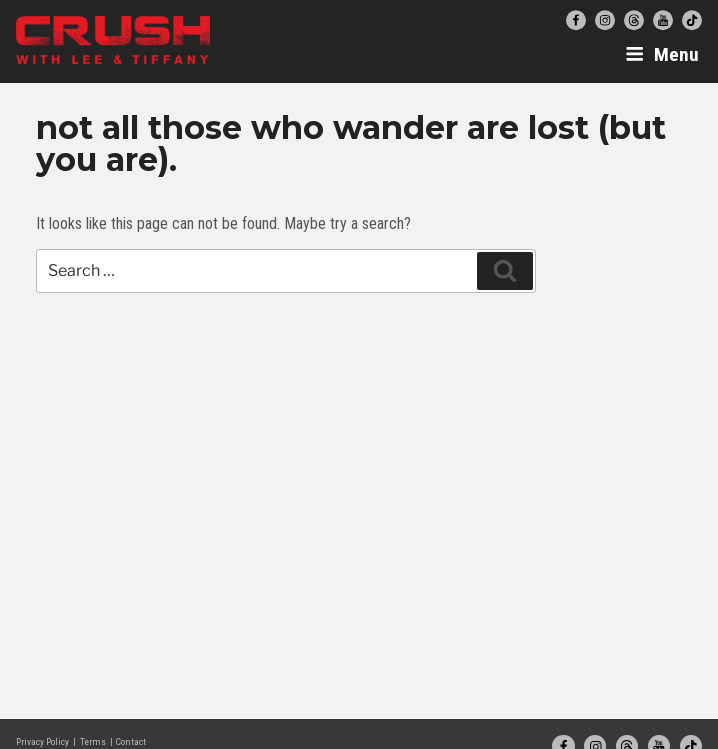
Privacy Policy (42, 741)
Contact (131, 741)
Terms (93, 741)
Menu (662, 54)
